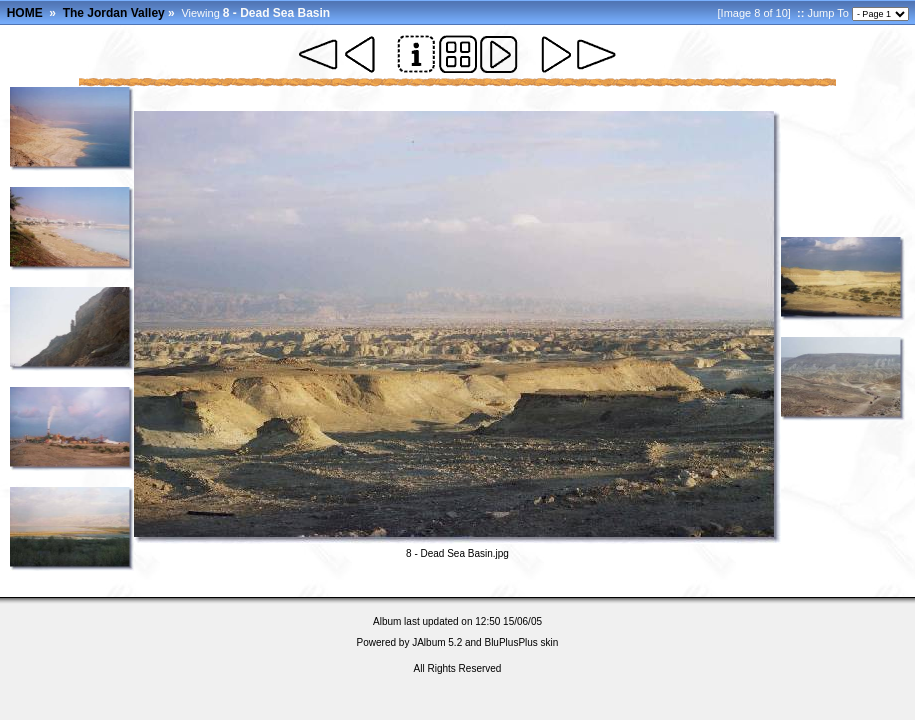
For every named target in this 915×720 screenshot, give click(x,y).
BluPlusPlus (510, 642)
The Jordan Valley (114, 13)
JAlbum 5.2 (437, 642)
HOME (25, 13)
